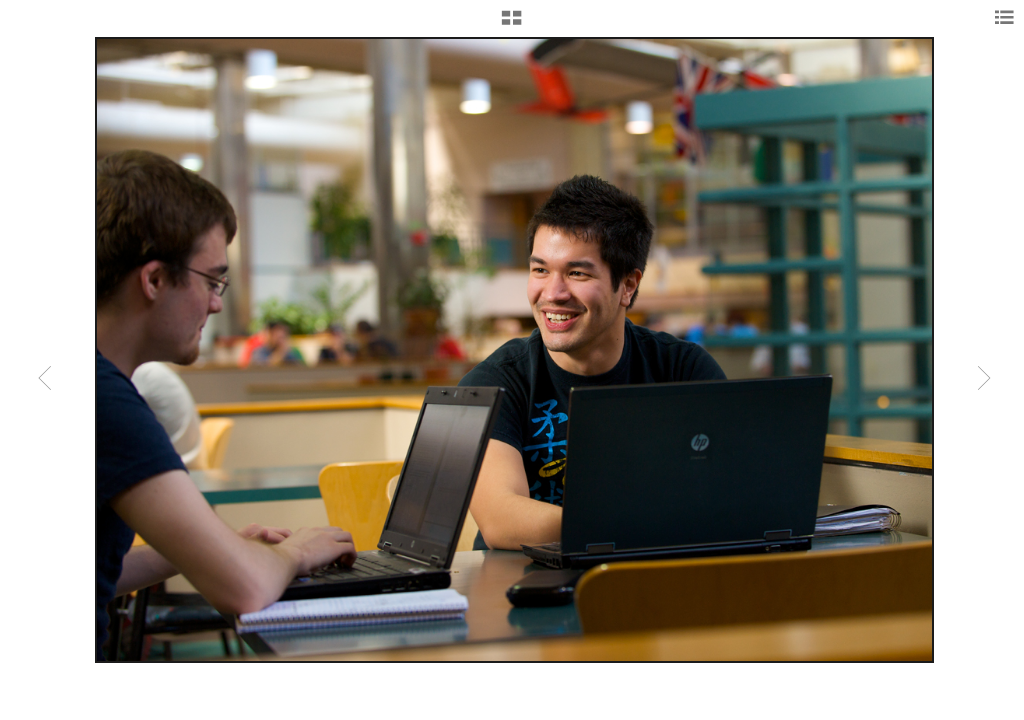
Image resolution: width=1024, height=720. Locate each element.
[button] (511, 25)
